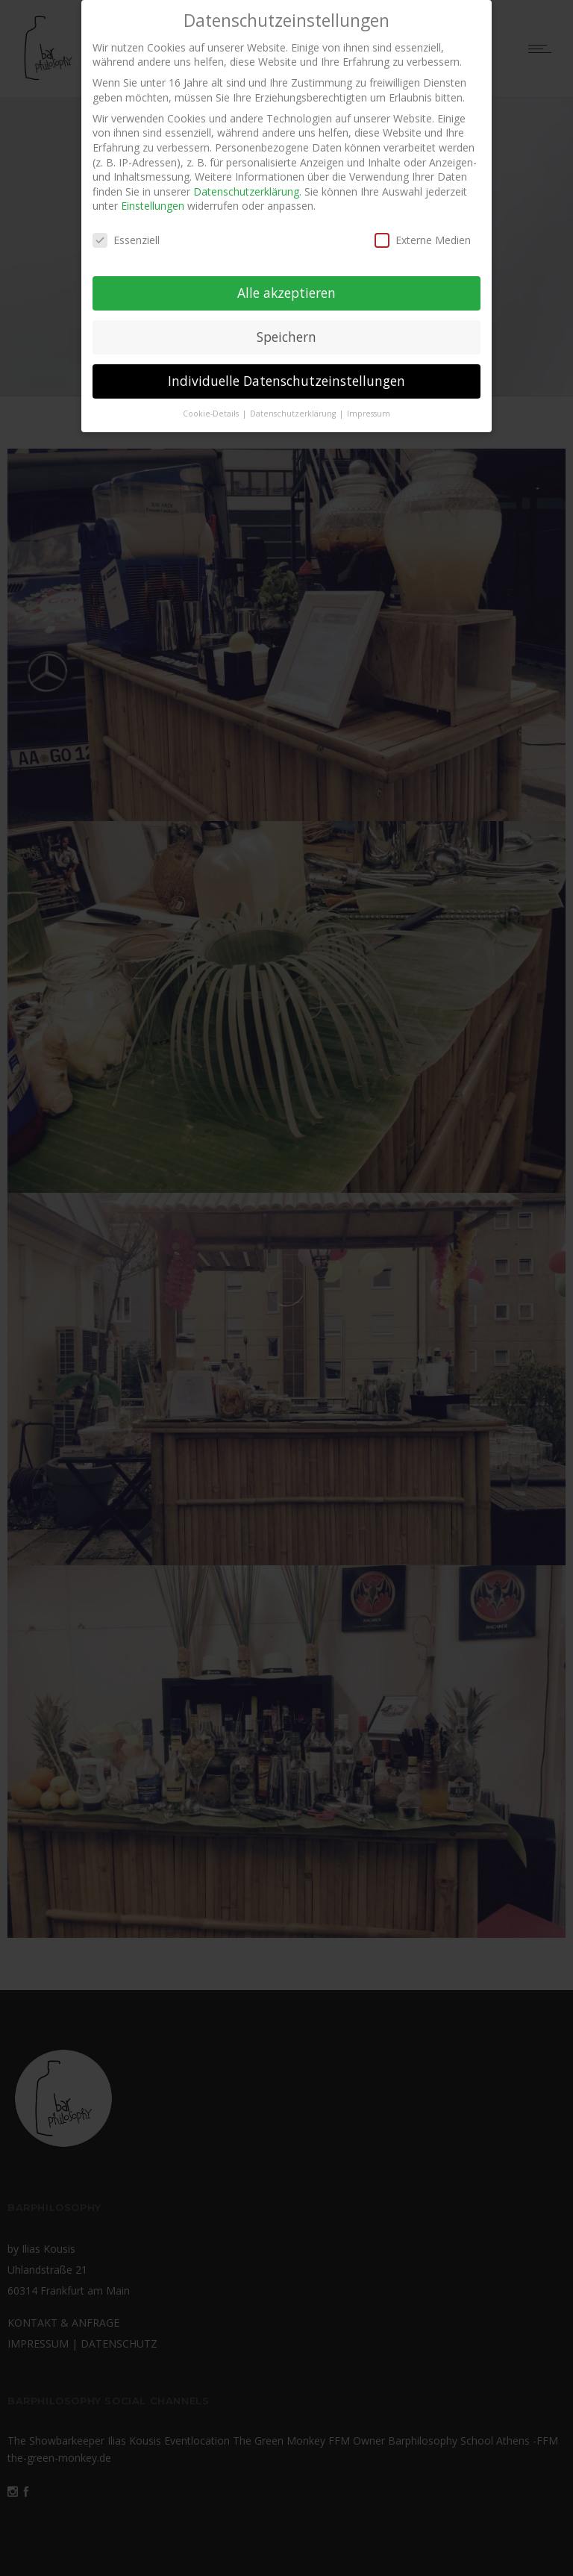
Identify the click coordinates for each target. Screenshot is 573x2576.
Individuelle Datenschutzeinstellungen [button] (286, 372)
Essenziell (126, 232)
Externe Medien (423, 232)
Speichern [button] (286, 328)
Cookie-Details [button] (212, 404)
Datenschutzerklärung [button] (294, 404)
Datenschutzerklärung (246, 182)
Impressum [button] (368, 404)
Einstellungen (152, 197)
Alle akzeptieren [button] (286, 284)
